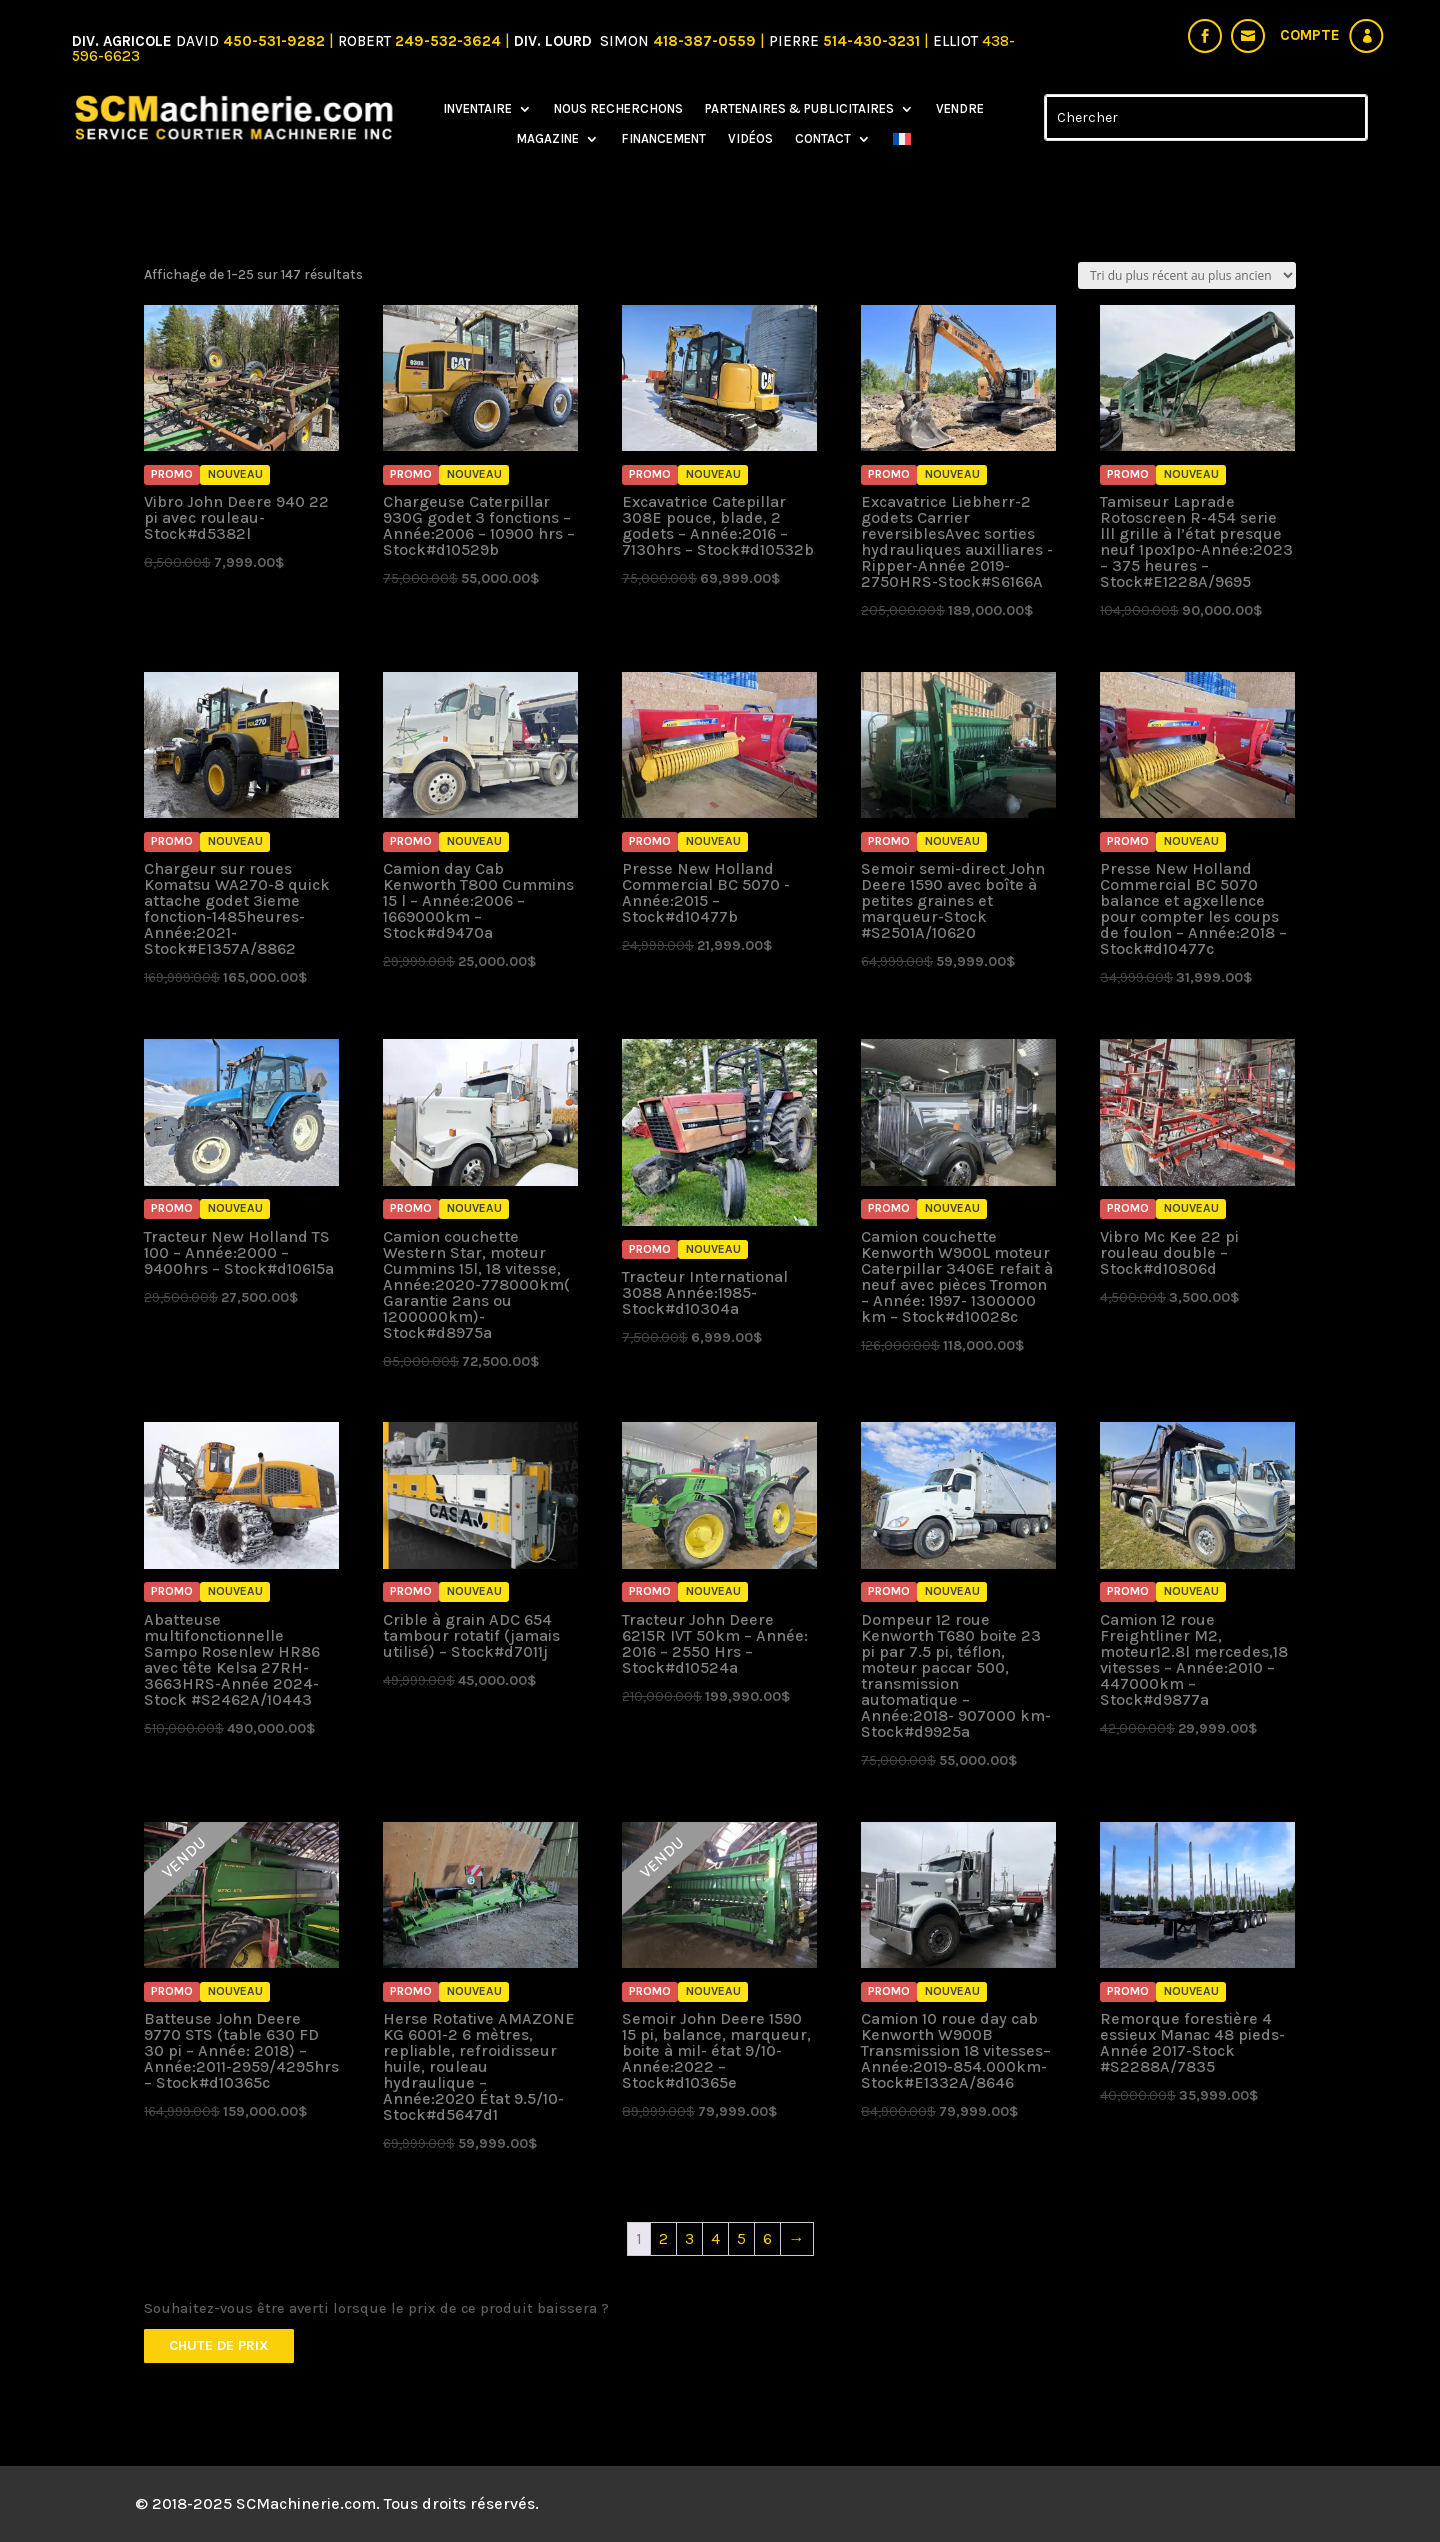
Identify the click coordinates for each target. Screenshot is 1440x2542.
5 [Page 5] (741, 2238)
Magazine (547, 139)
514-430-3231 (873, 41)
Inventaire (477, 109)
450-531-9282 (274, 41)
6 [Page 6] (767, 2238)
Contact (823, 139)
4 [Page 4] (715, 2238)
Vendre (960, 109)
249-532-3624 (448, 41)
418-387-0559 (706, 41)
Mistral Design (686, 2503)
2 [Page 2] (663, 2238)
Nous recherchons (618, 109)
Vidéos (750, 139)
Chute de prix (219, 2345)
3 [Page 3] (689, 2238)
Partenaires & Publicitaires (799, 109)
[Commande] (1187, 275)
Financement (663, 139)
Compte (1310, 35)
